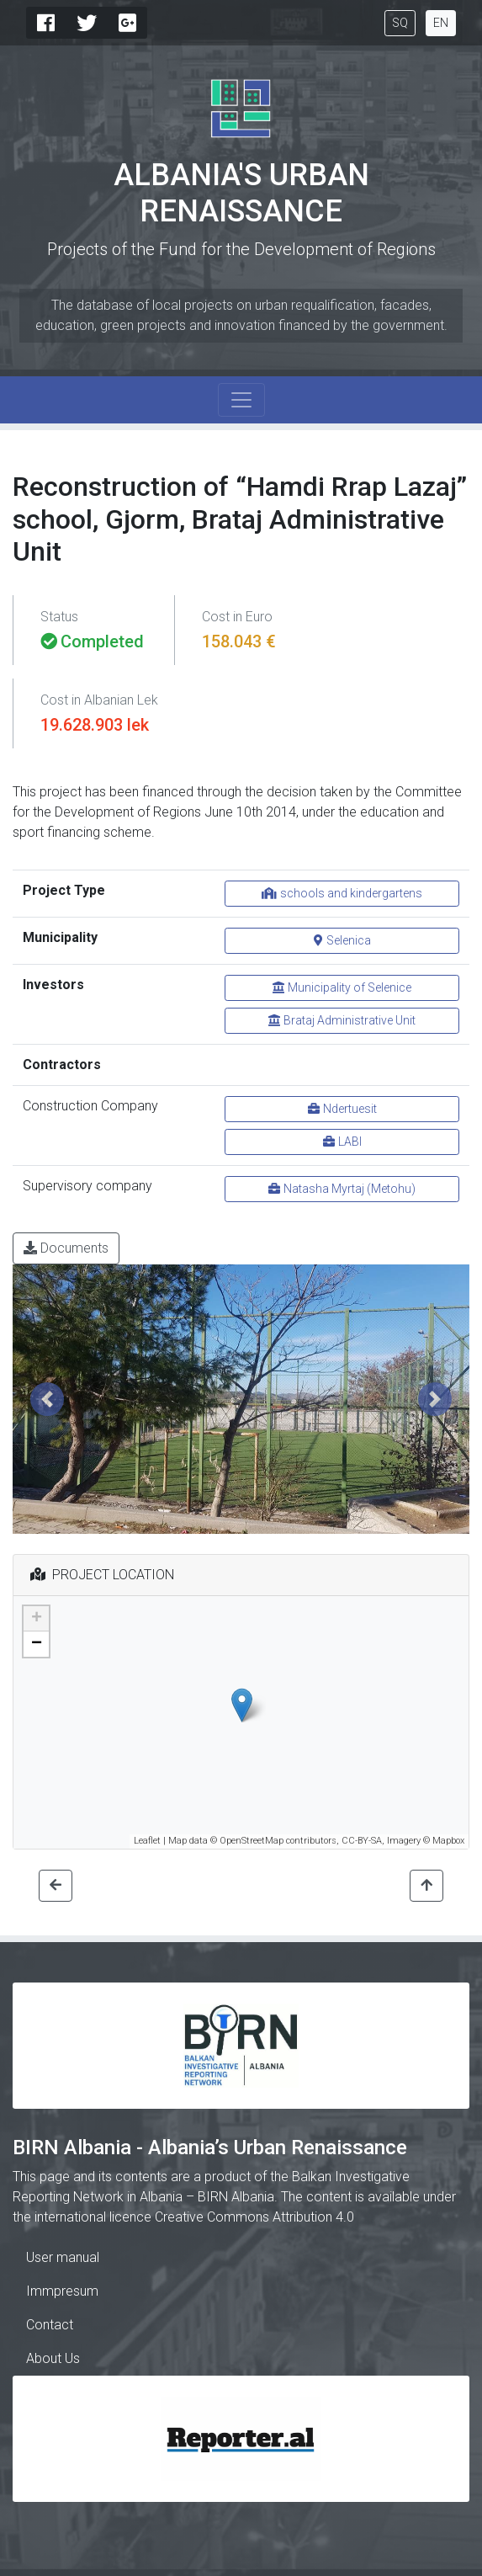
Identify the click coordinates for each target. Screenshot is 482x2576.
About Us (53, 2358)
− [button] (36, 1644)
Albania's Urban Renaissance (241, 193)
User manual (62, 2257)
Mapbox (448, 1840)
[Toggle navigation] (241, 400)
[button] (47, 1399)
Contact (49, 2325)
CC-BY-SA (362, 1840)
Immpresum (62, 2291)
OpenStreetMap (251, 1840)
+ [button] (36, 1618)
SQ (400, 22)
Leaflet (147, 1840)
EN (440, 22)
